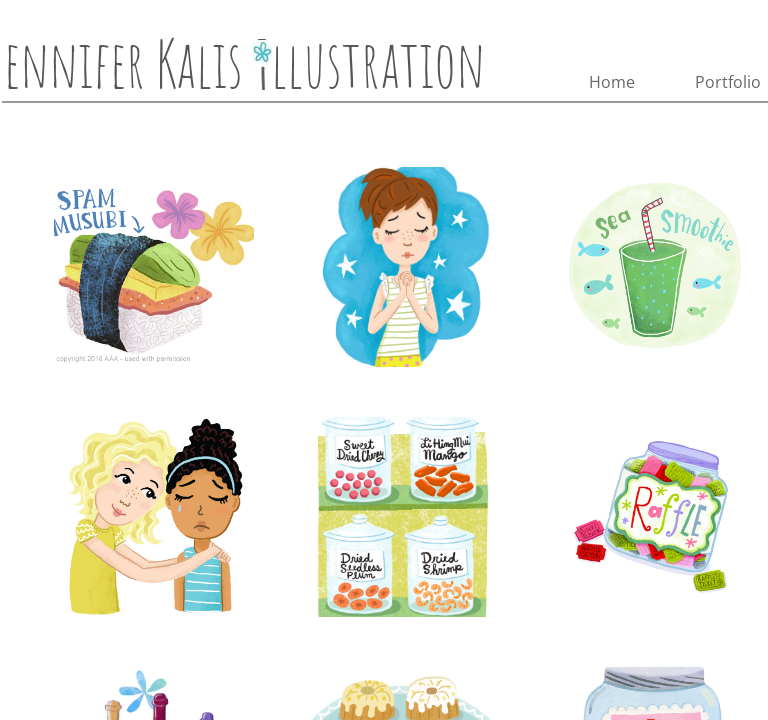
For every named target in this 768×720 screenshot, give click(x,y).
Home (612, 82)
